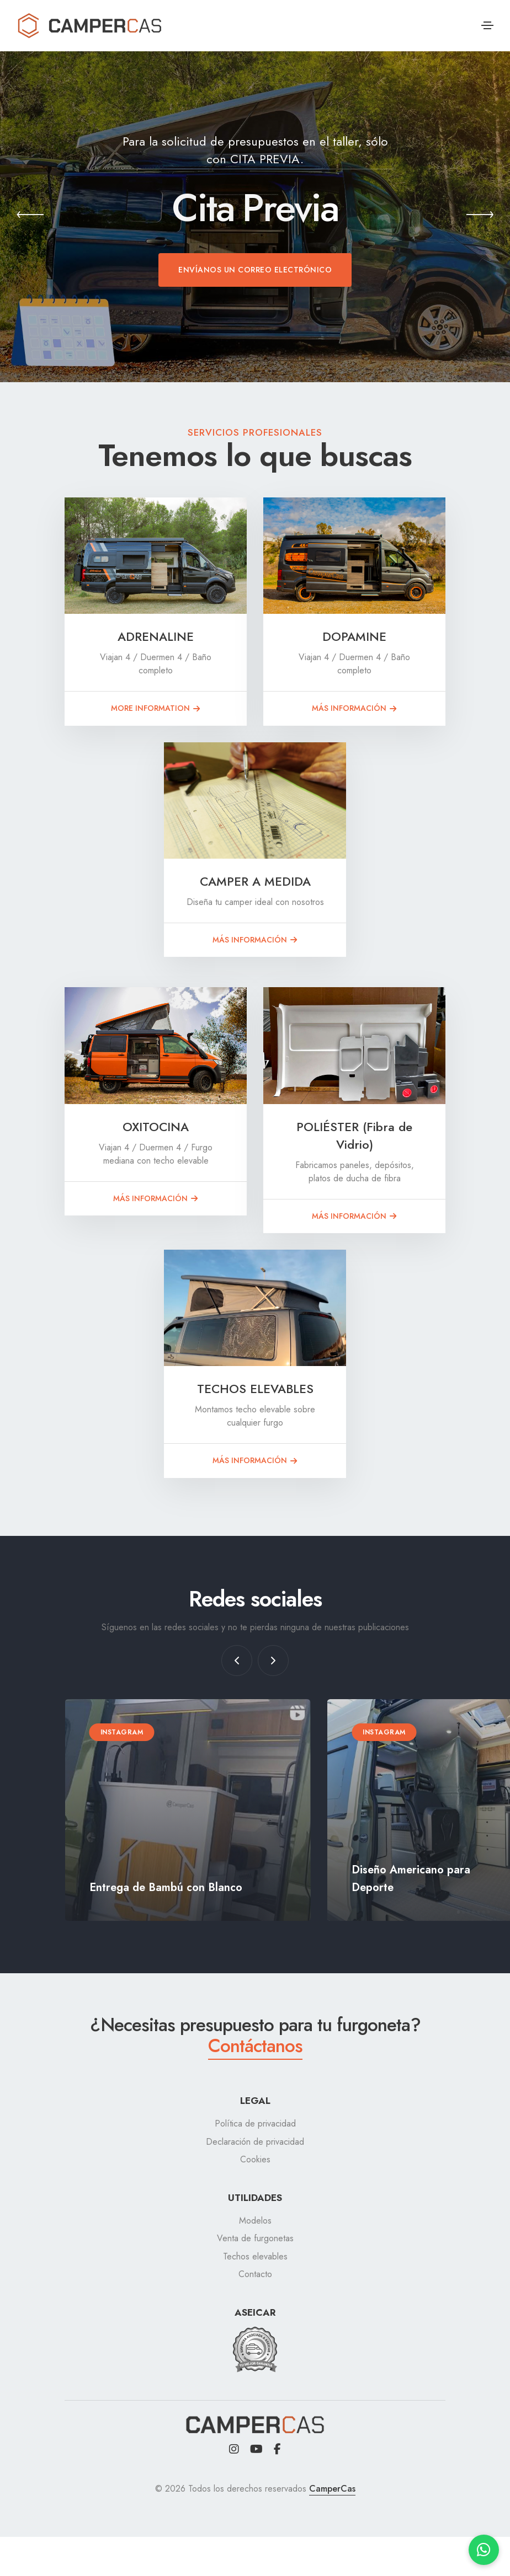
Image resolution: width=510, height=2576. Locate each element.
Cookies (255, 2159)
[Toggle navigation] (487, 25)
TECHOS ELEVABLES (255, 1388)
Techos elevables (255, 2256)
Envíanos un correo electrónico (255, 269)
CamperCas (332, 2488)
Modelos (255, 2220)
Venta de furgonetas (255, 2238)
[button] (30, 217)
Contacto (255, 2274)
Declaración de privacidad (255, 2141)
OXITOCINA (156, 1127)
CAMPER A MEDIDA (255, 881)
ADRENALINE (156, 636)
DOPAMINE (354, 636)
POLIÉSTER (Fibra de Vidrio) (354, 1135)
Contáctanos (255, 2045)
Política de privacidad (255, 2123)
